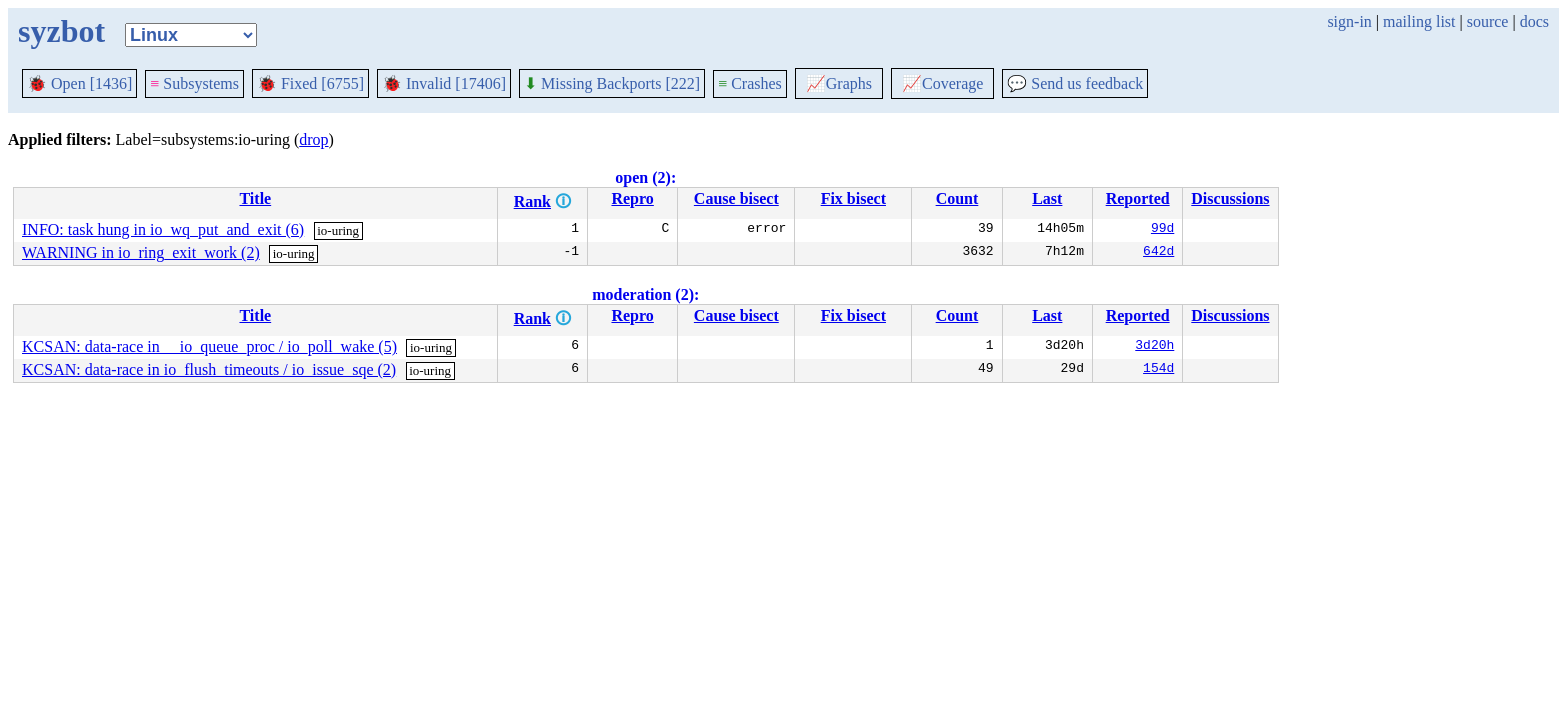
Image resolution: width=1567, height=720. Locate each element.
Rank (532, 201)
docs (1534, 21)
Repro (632, 198)
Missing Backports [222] (612, 83)
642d (1158, 253)
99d (1162, 230)
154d (1158, 370)
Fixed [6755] (310, 83)
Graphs (839, 83)
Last (1047, 198)
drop (313, 139)
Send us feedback (1075, 83)
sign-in (1349, 21)
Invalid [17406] (444, 83)
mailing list (1419, 21)
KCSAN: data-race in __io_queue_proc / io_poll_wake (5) (209, 346)
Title (255, 198)
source (1488, 21)
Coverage (942, 83)
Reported (1138, 198)
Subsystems (194, 83)
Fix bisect (853, 198)
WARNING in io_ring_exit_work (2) (141, 252)
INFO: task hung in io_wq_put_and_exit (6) (163, 229)
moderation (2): (645, 294)
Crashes (750, 83)
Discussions (1230, 198)
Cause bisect (736, 198)
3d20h (1154, 347)
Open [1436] (79, 83)
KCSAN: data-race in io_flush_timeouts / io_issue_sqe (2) (209, 369)
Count (957, 198)
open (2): (645, 177)
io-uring (338, 230)
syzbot (61, 31)
